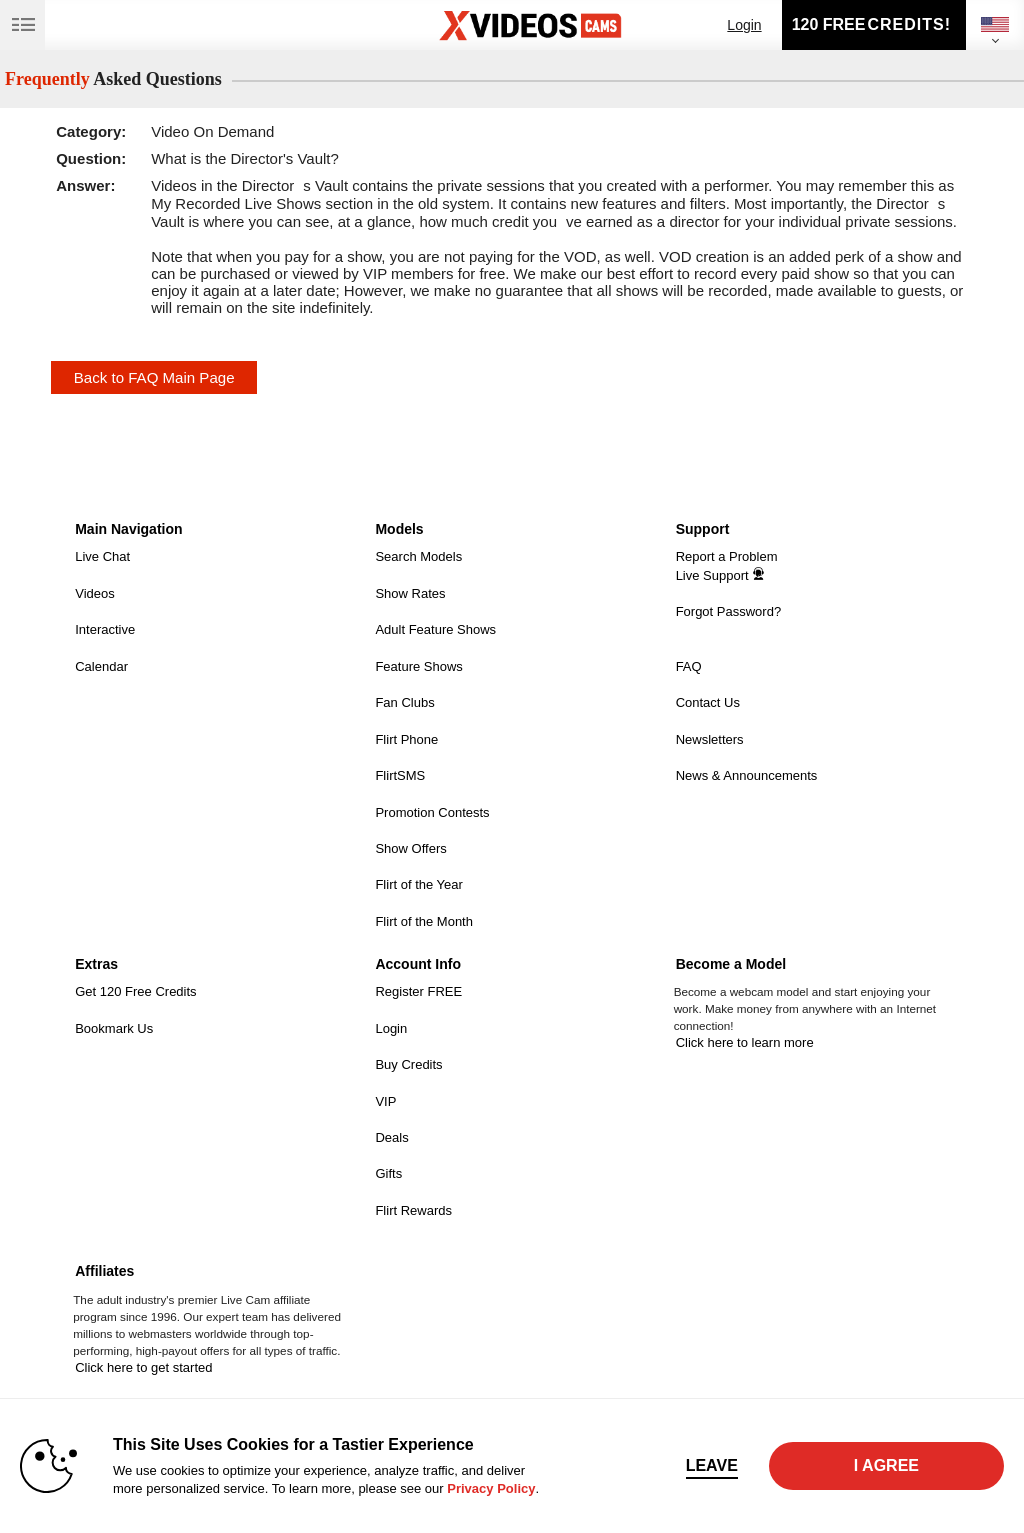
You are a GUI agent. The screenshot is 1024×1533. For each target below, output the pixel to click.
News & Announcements (747, 775)
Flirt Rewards (413, 1210)
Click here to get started (143, 1367)
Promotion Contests (432, 812)
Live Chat (102, 556)
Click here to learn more (745, 1042)
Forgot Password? (729, 611)
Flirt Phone (406, 739)
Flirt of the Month (424, 921)
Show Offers (410, 848)
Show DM (0, 508)
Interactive (105, 629)
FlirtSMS (400, 775)
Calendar (101, 666)
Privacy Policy (491, 1488)
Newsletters (710, 739)
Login (744, 25)
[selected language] (995, 24)
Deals (391, 1137)
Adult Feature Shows (435, 629)
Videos (95, 593)
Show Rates (410, 593)
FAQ (689, 666)
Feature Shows (418, 666)
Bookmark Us (114, 1028)
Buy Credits (408, 1064)
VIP (385, 1101)
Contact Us (708, 702)
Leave (712, 1465)
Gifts (388, 1173)
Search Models (418, 556)
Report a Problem (727, 556)
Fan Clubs (404, 702)
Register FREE (418, 991)
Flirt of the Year (418, 884)
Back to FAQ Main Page (154, 377)
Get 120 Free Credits (135, 991)
